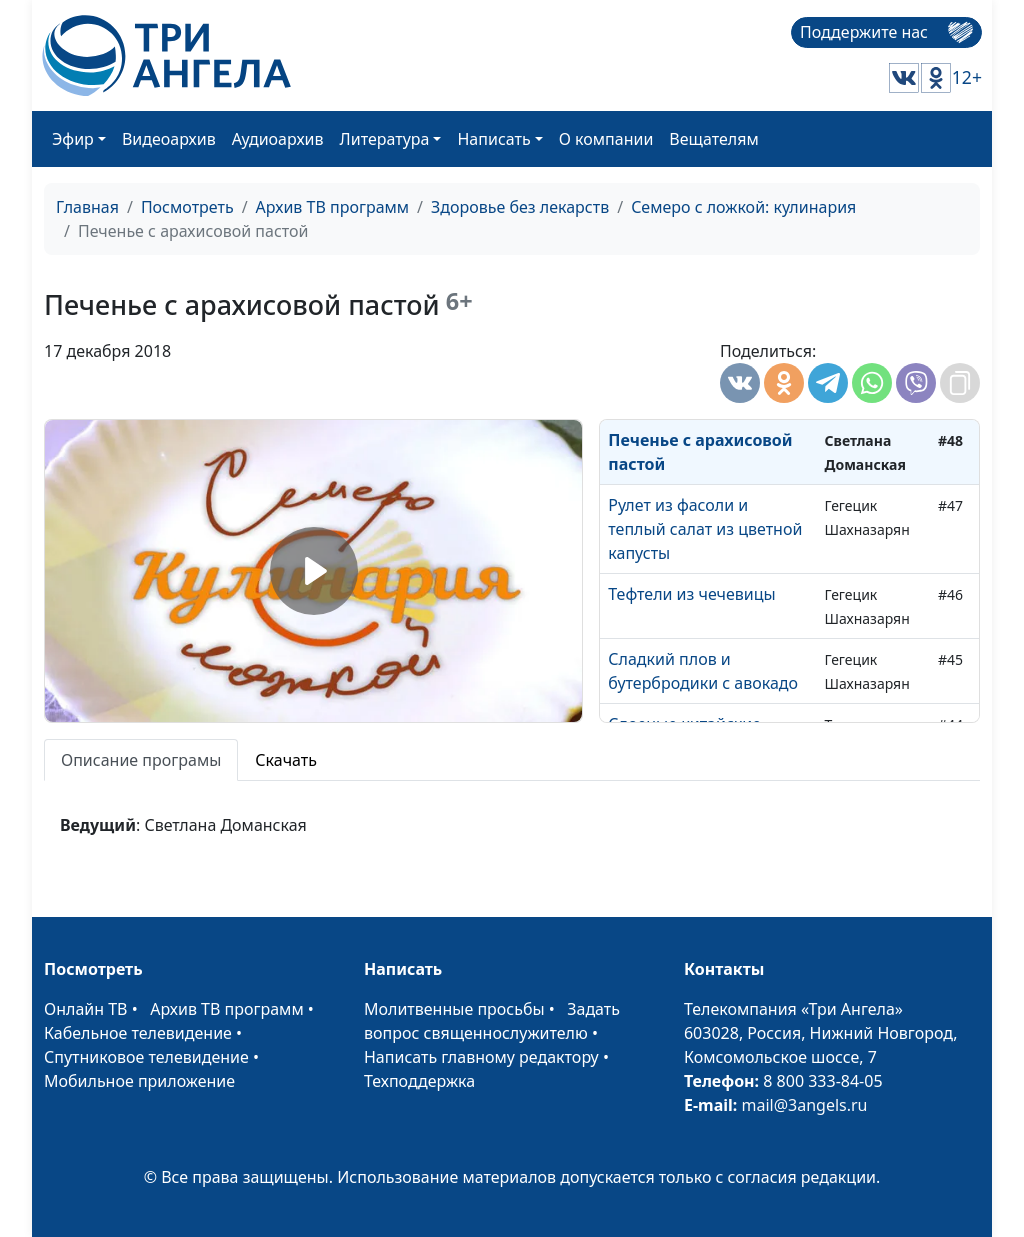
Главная (87, 207)
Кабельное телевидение (138, 1033)
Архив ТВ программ (333, 207)
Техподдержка (419, 1081)
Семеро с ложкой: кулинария (743, 207)
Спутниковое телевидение (146, 1057)
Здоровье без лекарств (520, 207)
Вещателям (713, 139)
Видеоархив (169, 139)
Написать (493, 139)
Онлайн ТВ (86, 1009)
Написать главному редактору (481, 1057)
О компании (606, 139)
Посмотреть (187, 207)
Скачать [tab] (286, 760)
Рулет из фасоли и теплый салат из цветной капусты (705, 529)
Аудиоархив (278, 139)
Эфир (73, 139)
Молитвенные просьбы (454, 1009)
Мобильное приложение (139, 1081)
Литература (385, 139)
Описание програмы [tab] (141, 760)
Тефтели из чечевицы (691, 594)
